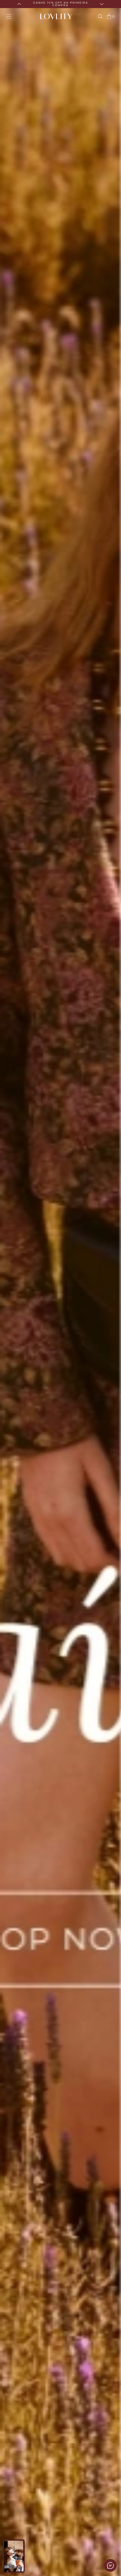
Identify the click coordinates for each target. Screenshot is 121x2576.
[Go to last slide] (19, 4)
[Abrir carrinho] (111, 17)
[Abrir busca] (100, 17)
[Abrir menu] (9, 17)
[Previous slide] (6, 1296)
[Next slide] (101, 4)
